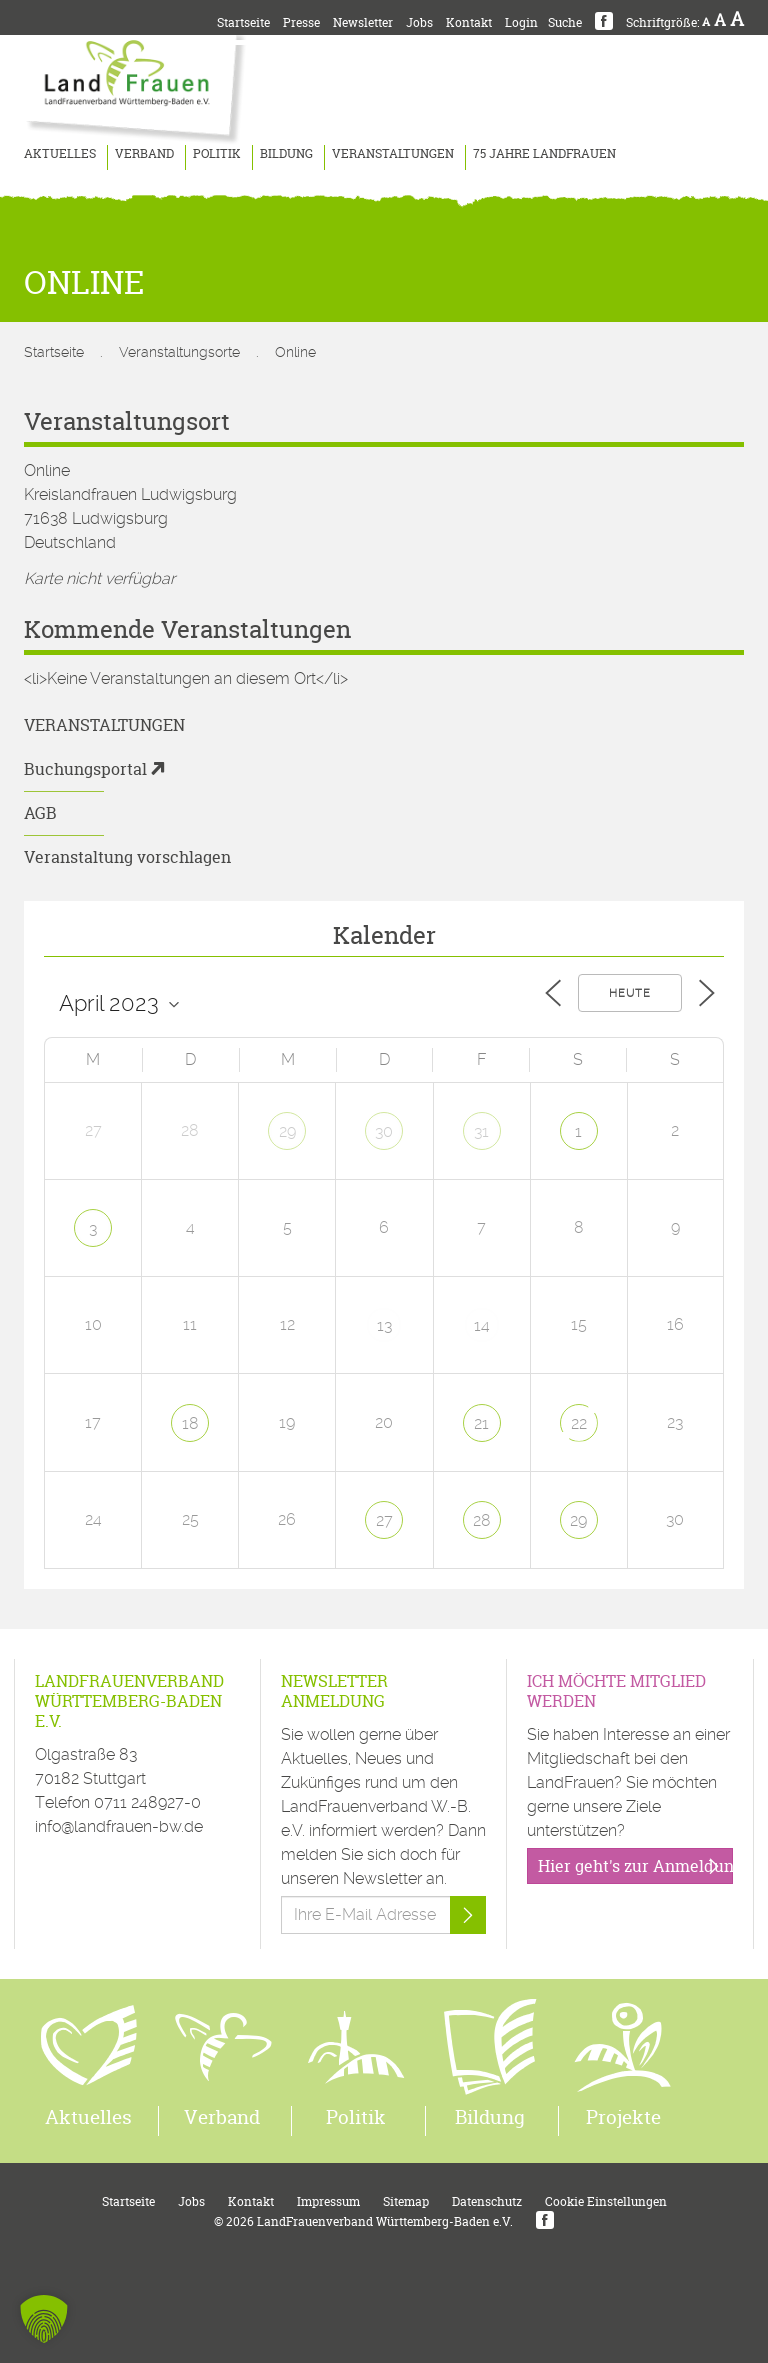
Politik (217, 153)
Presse (301, 22)
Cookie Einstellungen (606, 2201)
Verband (144, 153)
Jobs (419, 22)
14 (482, 1325)
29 (287, 1131)
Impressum (328, 2201)
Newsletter (363, 22)
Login (521, 22)
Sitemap (406, 2201)
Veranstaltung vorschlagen (127, 857)
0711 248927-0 (147, 1802)
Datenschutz (487, 2201)
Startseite (243, 22)
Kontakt (469, 22)
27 (384, 1520)
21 (481, 1423)
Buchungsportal (85, 769)
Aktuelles (60, 153)
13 (384, 1325)
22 (579, 1423)
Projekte (623, 2117)
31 (481, 1131)
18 (190, 1423)
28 (482, 1520)
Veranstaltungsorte (179, 352)
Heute (630, 993)
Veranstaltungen (393, 153)
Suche (565, 22)
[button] (44, 2319)
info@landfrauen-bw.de (119, 1826)
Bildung (286, 153)
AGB (40, 813)
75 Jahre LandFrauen (544, 153)
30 (384, 1131)
